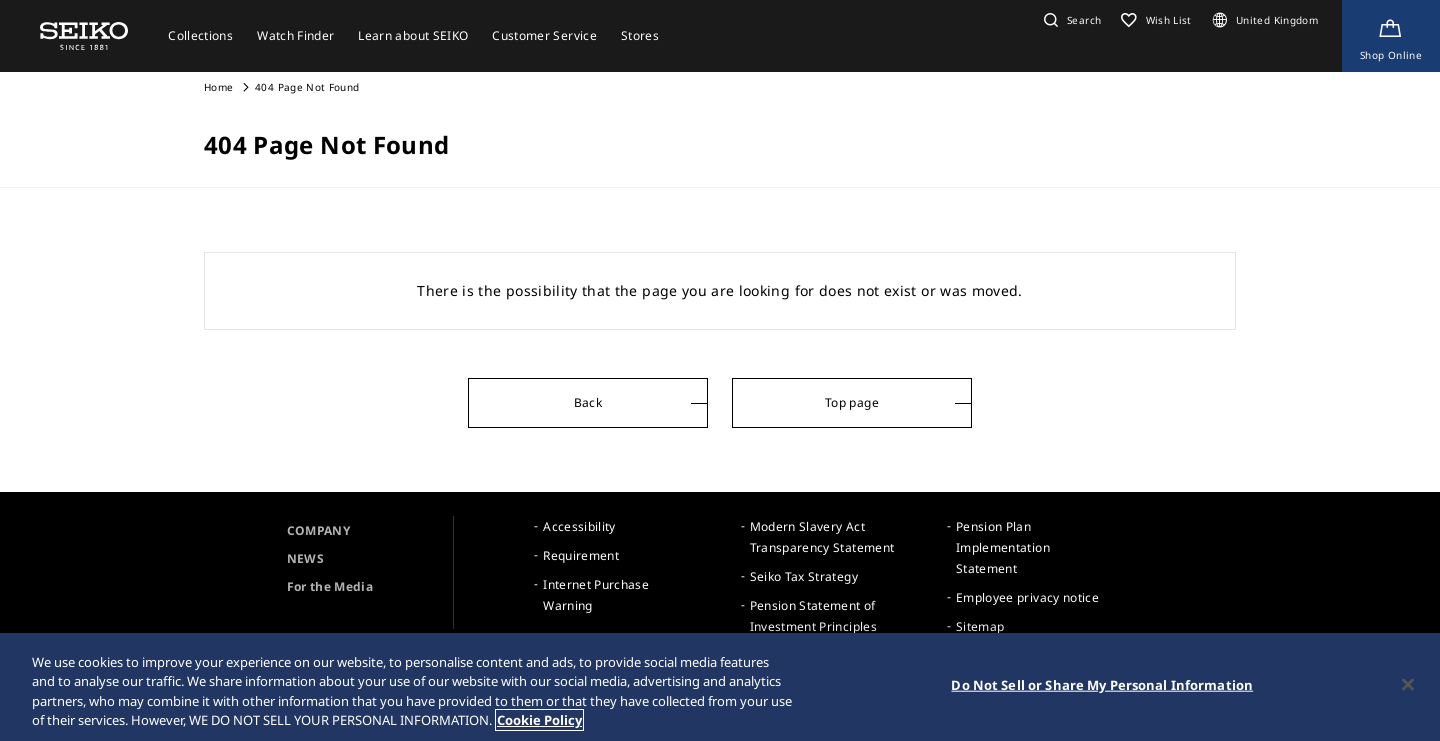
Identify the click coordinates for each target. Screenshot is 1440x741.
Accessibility (579, 526)
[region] (720, 687)
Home (218, 87)
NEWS (305, 558)
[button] (1070, 20)
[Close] (1408, 684)
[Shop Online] (1391, 36)
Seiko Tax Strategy (804, 576)
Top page (852, 402)
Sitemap (980, 626)
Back (588, 402)
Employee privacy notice (1027, 597)
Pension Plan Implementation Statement (1003, 547)
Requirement (581, 555)
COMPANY (318, 530)
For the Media (330, 586)
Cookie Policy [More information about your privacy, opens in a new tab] (539, 720)
